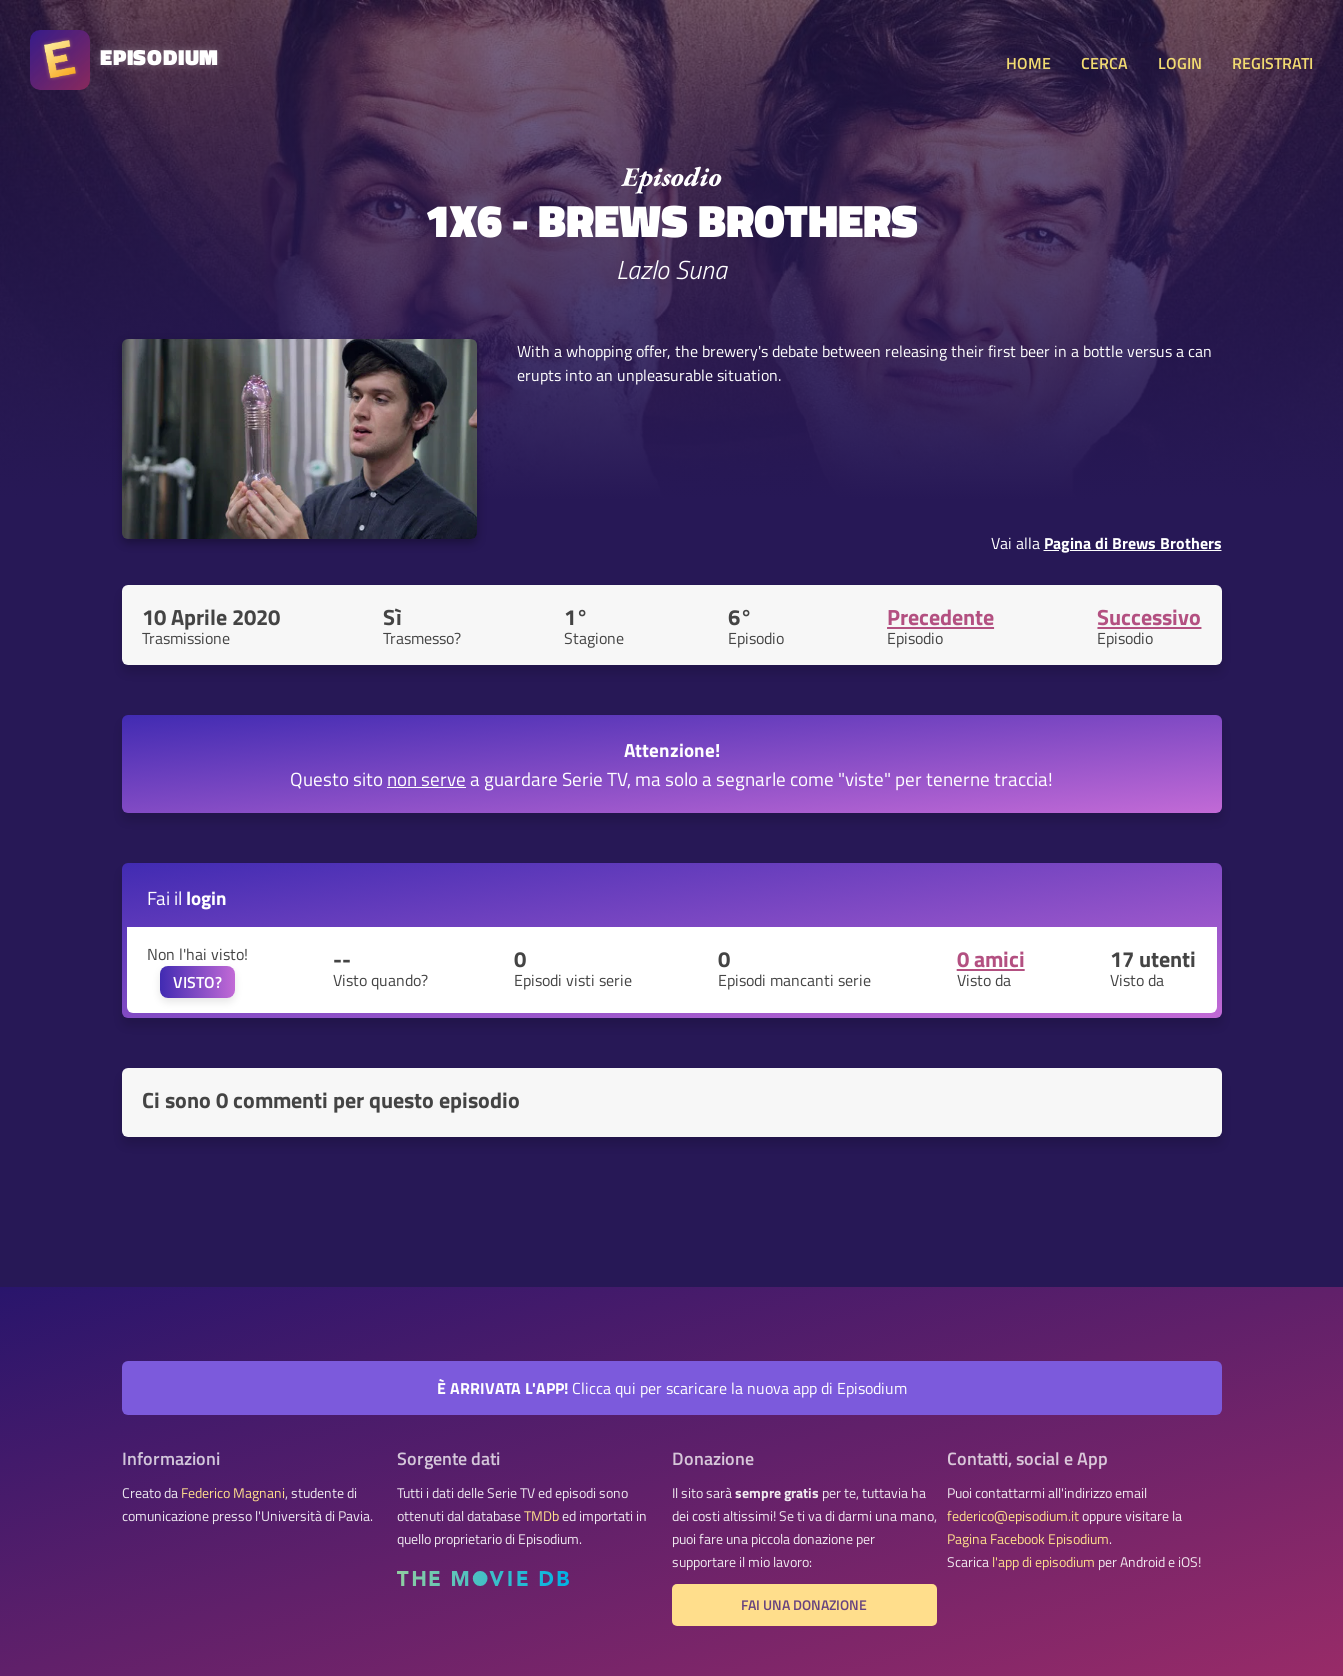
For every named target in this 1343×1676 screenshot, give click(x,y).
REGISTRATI (1272, 63)
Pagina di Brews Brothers (1133, 543)
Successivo (1149, 617)
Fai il (187, 897)
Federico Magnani (233, 1493)
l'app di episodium (1043, 1562)
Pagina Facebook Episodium (1028, 1539)
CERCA (1104, 63)
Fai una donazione (804, 1605)
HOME (1028, 63)
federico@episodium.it (1013, 1516)
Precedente (940, 617)
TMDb (541, 1516)
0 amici (991, 959)
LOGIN (1180, 63)
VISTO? (197, 982)
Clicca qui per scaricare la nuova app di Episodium (672, 1388)
